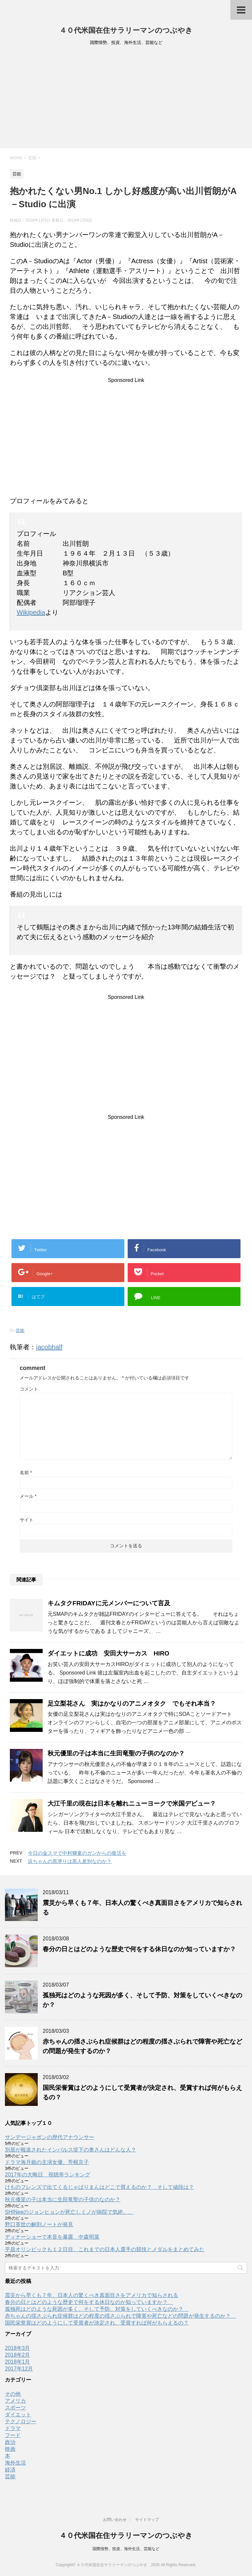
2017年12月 (19, 2368)
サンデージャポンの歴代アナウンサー (49, 2137)
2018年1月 (17, 2362)
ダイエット (18, 2414)
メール (28, 1496)
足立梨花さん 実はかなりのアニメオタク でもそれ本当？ (132, 1703)
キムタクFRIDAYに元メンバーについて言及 (109, 1603)
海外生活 (15, 2463)
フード (13, 2435)
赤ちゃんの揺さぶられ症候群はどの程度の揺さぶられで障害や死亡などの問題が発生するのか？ (120, 2316)
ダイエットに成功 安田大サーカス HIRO (108, 1653)
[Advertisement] (126, 99)
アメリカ (15, 2401)
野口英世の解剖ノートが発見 (39, 2224)
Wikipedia (31, 612)
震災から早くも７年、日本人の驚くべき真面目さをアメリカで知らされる (91, 2295)
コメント (29, 1389)
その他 (13, 2394)
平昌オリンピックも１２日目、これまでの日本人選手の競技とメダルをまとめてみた (104, 2249)
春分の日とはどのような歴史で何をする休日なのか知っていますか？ (142, 1949)
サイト (26, 1519)
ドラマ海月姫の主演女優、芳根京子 (47, 2162)
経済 (10, 2469)
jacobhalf (49, 1347)
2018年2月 (17, 2355)
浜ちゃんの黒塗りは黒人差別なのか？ (70, 1861)
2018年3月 (17, 2348)
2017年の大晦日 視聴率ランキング (47, 2174)
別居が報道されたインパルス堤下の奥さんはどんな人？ (70, 2149)
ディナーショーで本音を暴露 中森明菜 (52, 2237)
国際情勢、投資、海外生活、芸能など (126, 2548)
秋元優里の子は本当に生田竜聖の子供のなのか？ (116, 1753)
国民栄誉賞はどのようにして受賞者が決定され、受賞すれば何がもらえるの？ (97, 2323)
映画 (10, 2449)
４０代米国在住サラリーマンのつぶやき (126, 30)
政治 (10, 2442)
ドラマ (13, 2428)
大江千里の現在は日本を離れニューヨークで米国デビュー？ (132, 1803)
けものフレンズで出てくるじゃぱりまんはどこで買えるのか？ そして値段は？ (99, 2187)
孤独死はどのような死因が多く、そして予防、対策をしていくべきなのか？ (97, 2309)
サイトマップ (147, 2519)
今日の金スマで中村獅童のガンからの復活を (77, 1853)
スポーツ (15, 2407)
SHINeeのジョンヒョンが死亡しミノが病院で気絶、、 (69, 2212)
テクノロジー (20, 2421)
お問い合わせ (115, 2519)
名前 (26, 1472)
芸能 (20, 1330)
